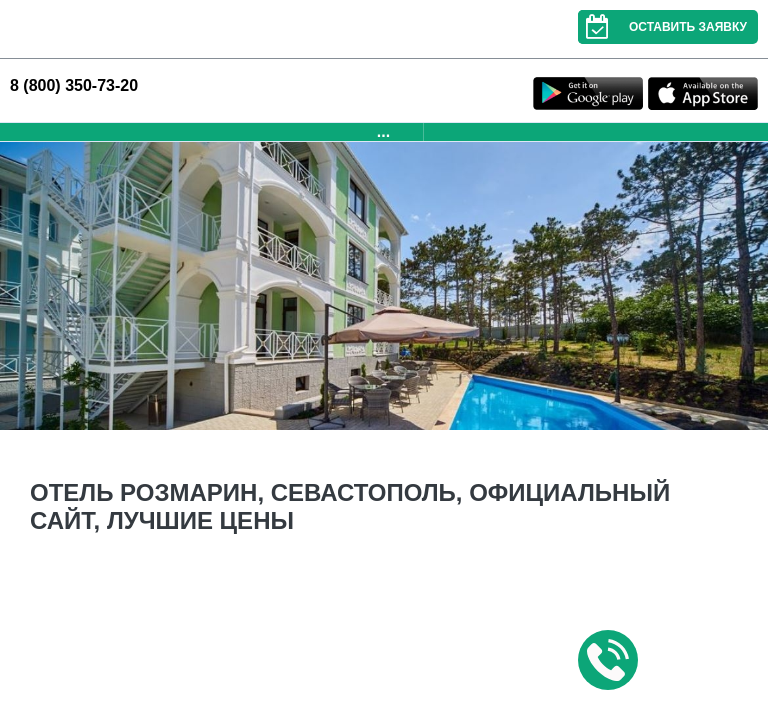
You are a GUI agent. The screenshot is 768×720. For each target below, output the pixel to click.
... (383, 131)
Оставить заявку (662, 27)
